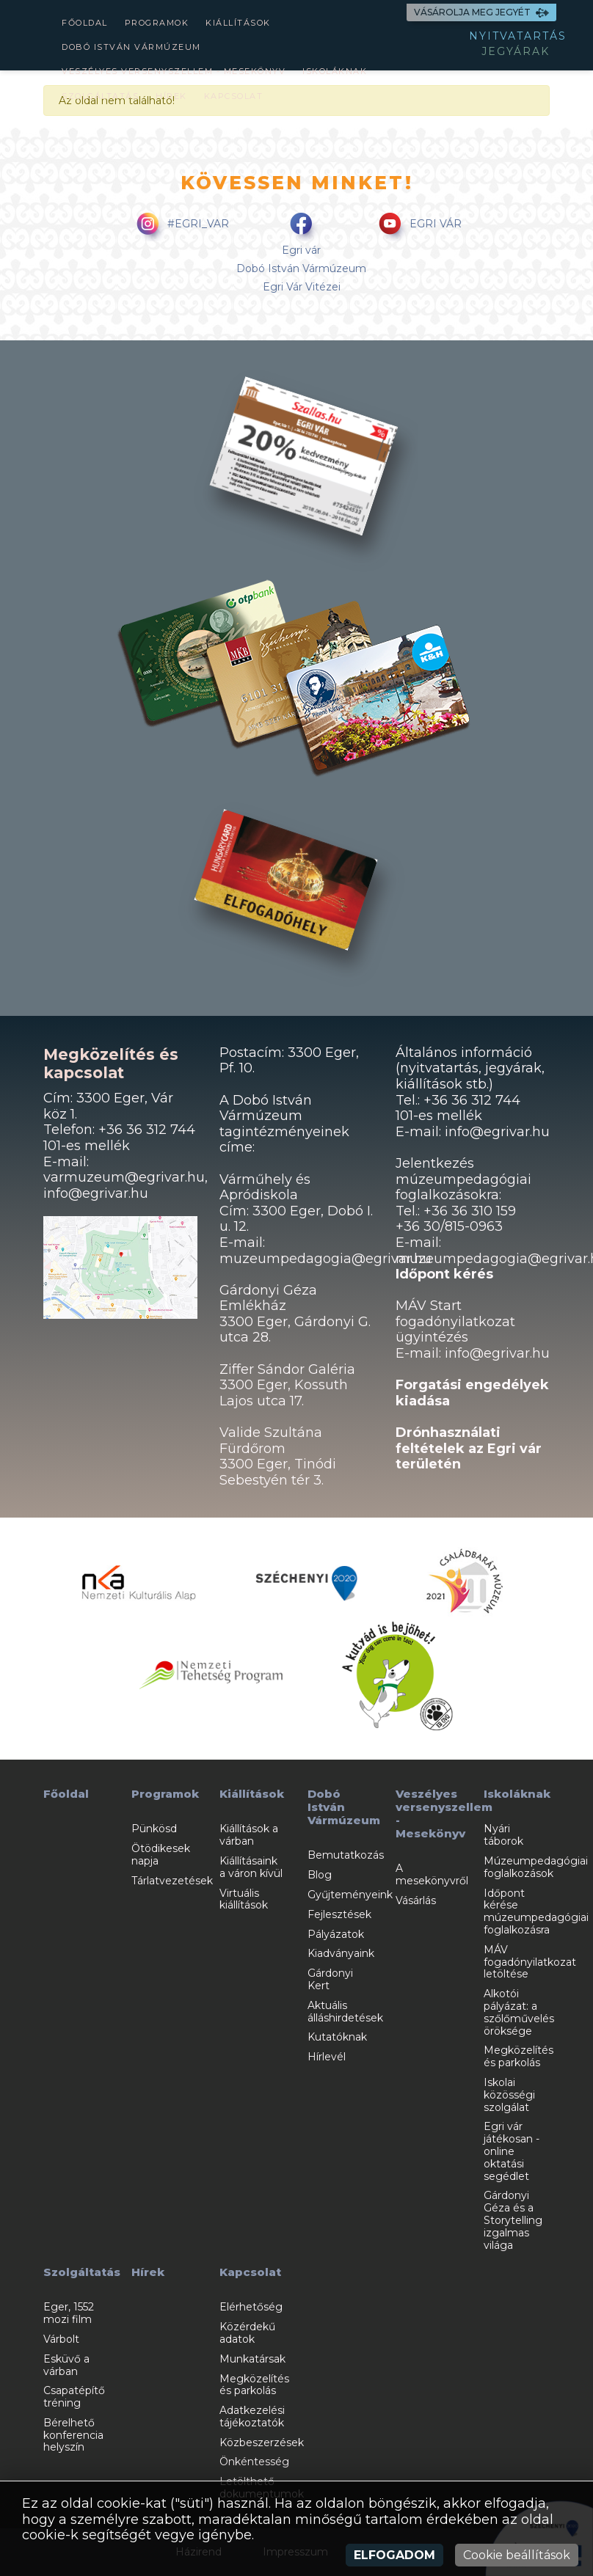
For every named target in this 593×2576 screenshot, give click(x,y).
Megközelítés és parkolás (518, 2056)
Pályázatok (336, 1934)
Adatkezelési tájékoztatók (252, 2416)
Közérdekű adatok (247, 2333)
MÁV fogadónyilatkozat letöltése (530, 1962)
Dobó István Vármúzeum (131, 47)
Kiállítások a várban (248, 1835)
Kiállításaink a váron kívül (251, 1867)
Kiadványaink (341, 1953)
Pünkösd (154, 1828)
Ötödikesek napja (160, 1854)
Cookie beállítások (516, 2555)
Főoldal (85, 23)
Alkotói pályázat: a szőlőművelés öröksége (519, 2012)
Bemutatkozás (346, 1855)
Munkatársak (252, 2358)
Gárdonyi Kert (330, 1979)
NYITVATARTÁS (518, 36)
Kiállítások (238, 23)
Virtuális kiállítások (243, 1899)
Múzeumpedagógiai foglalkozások (536, 1867)
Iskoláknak (334, 71)
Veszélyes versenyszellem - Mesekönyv (173, 71)
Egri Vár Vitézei (302, 286)
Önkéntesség (254, 2461)
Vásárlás (416, 1900)
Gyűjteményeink (350, 1894)
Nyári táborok (503, 1835)
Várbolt (61, 2339)
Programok (157, 23)
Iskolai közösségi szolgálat (509, 2095)
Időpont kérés (444, 1274)
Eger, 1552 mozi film (68, 2313)
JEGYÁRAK (515, 51)
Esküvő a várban (66, 2365)
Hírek (171, 96)
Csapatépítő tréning (74, 2396)
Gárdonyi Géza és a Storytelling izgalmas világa (513, 2220)
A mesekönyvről (432, 1874)
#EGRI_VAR (180, 224)
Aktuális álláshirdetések (345, 2011)
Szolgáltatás (100, 96)
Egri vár (301, 250)
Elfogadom (394, 2555)
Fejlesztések (339, 1914)
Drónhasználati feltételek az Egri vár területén (469, 1448)
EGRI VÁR (418, 224)
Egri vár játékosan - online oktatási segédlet (511, 2151)
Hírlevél (327, 2056)
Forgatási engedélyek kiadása (472, 1393)
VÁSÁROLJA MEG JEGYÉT (481, 12)
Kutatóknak (337, 2036)
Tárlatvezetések (172, 1880)
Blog (320, 1874)
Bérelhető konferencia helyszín (73, 2435)
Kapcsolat (233, 96)
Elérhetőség (251, 2306)
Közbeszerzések (261, 2442)
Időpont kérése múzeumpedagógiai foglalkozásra (536, 1911)
